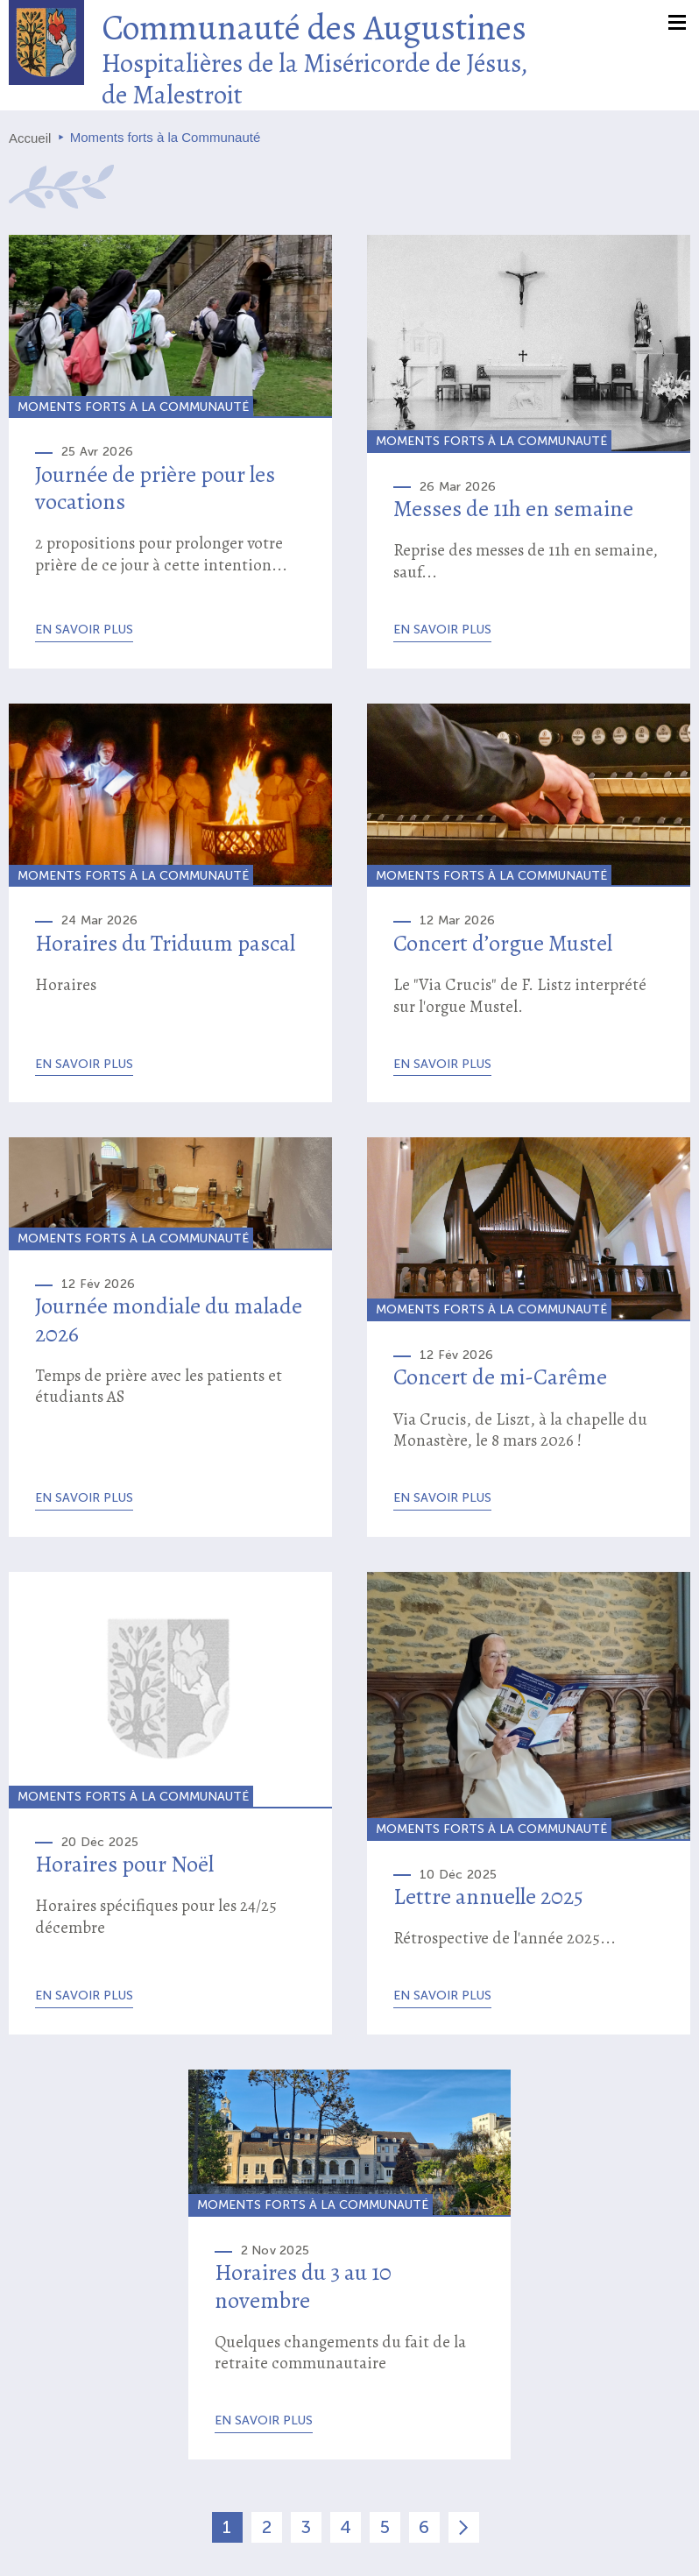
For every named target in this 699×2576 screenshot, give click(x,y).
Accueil (30, 138)
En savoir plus (84, 629)
